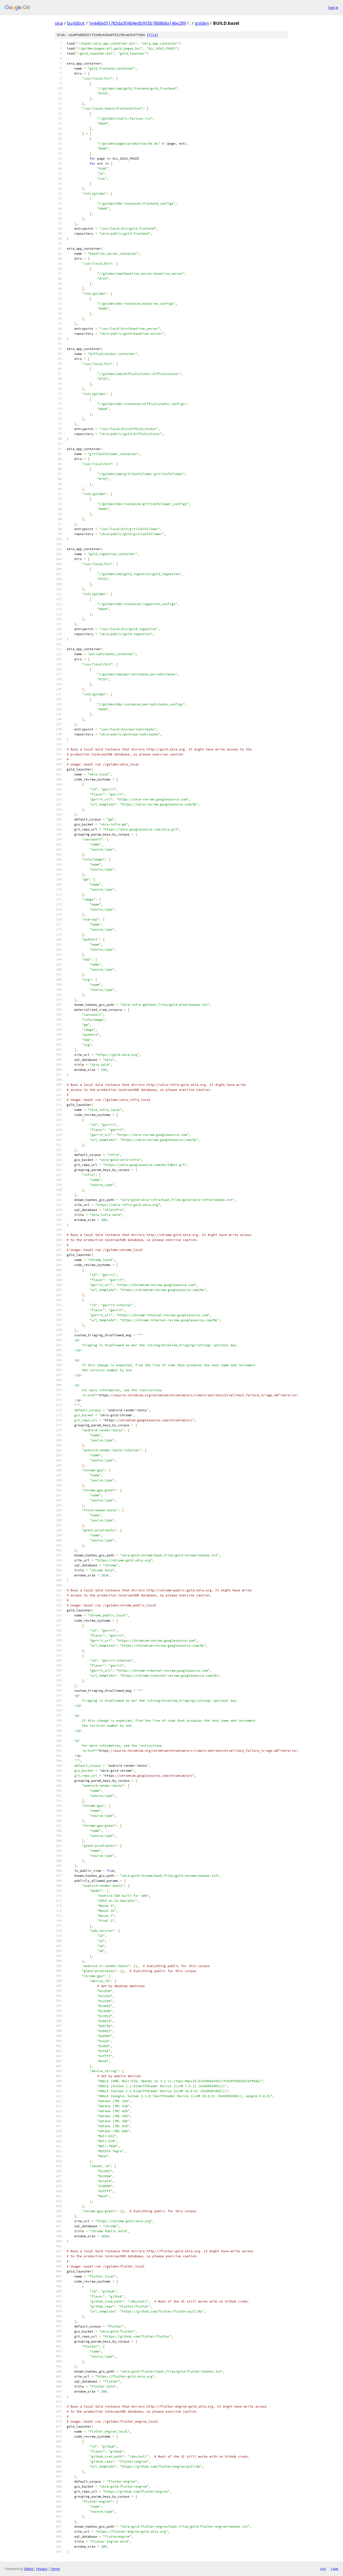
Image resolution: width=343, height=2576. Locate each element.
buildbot (76, 23)
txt (323, 2568)
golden (202, 23)
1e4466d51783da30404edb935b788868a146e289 (137, 23)
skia (59, 23)
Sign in (333, 7)
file (152, 35)
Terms (55, 2568)
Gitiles (28, 2568)
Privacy (41, 2568)
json (334, 2568)
